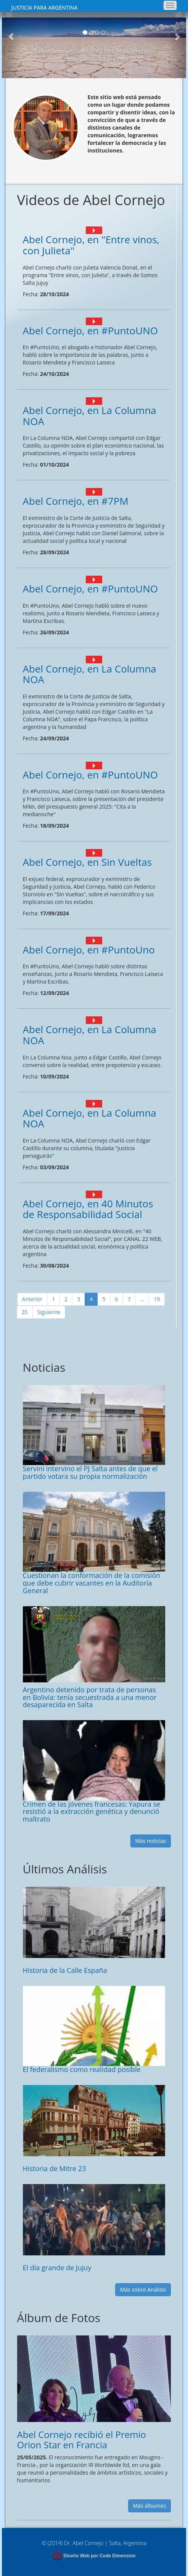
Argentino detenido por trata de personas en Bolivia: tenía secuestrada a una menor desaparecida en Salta (90, 1697)
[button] (11, 48)
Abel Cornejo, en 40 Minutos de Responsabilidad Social (88, 1209)
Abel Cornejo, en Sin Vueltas (87, 862)
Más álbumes (149, 2505)
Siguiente (48, 1312)
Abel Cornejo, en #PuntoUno (89, 950)
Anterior (32, 1299)
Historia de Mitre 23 (54, 2168)
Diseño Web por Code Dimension (100, 2555)
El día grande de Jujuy (57, 2267)
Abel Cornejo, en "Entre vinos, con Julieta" (91, 245)
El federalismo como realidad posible (82, 2069)
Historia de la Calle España (65, 1970)
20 (25, 1312)
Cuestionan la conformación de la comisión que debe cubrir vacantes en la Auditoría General (92, 1583)
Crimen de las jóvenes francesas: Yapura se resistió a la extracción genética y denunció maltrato (92, 1811)
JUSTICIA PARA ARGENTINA (44, 7)
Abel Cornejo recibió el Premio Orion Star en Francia (81, 2439)
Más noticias (150, 1840)
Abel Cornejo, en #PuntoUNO (90, 330)
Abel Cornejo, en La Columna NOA (89, 415)
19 (157, 1299)
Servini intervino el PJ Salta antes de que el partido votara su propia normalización (90, 1472)
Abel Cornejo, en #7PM (76, 501)
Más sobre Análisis (143, 2289)
